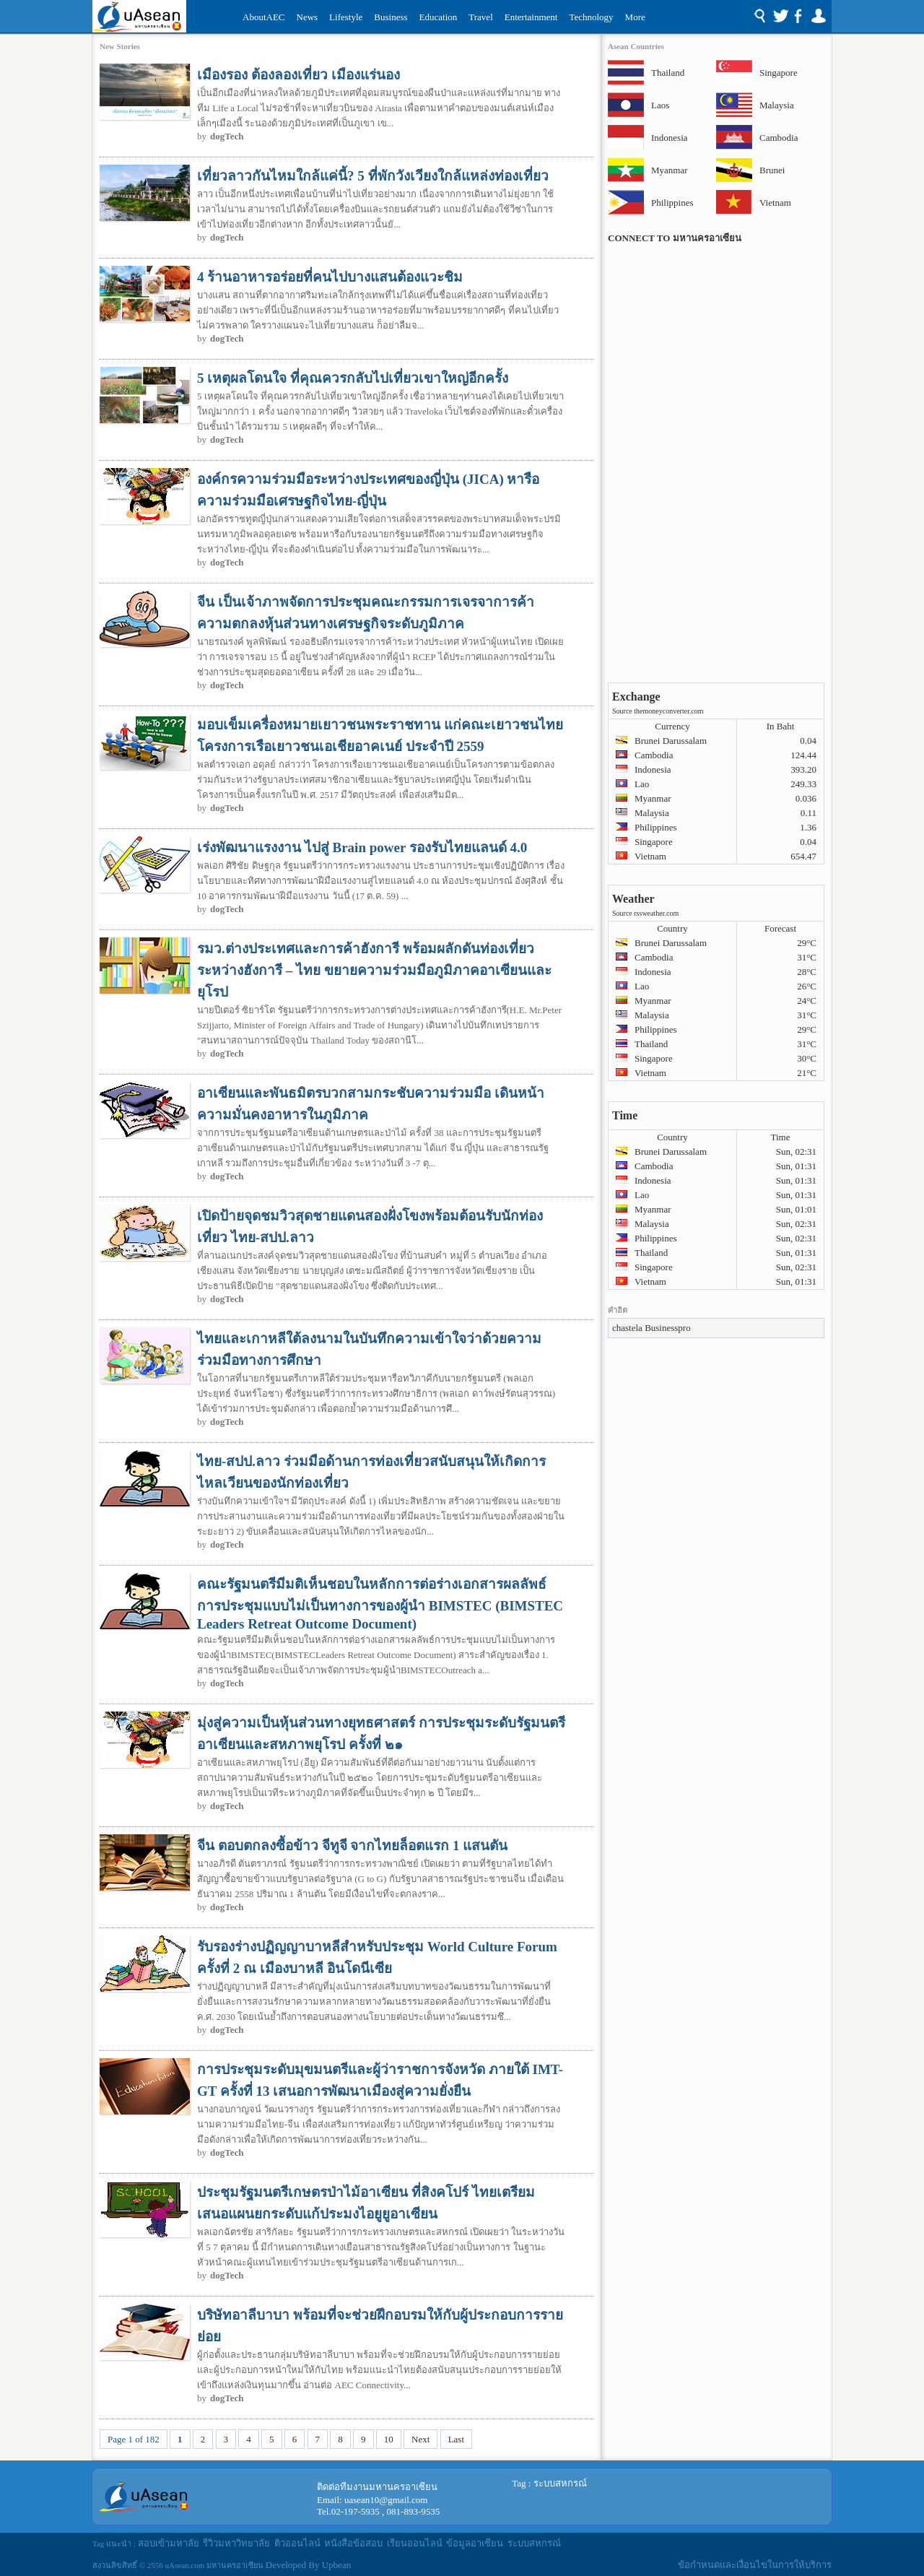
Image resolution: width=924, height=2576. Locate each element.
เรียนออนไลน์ (415, 2543)
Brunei (772, 170)
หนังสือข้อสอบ (353, 2543)
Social (787, 17)
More (635, 17)
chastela (627, 1327)
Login (818, 17)
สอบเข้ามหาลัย (168, 2543)
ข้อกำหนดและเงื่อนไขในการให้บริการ (755, 2564)
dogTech (226, 136)
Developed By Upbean (308, 2564)
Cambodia (777, 137)
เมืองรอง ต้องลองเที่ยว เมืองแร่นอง (298, 74)
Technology (591, 17)
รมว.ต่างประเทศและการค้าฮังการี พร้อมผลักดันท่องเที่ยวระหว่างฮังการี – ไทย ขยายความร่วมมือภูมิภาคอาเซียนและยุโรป (374, 970)
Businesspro (668, 1327)
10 (388, 2439)
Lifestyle (345, 17)
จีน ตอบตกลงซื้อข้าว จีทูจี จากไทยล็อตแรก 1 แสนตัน (352, 1845)
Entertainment (531, 17)
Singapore (777, 72)
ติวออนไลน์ (297, 2543)
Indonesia (669, 137)
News (307, 17)
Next (420, 2439)
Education (438, 17)
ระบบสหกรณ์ (560, 2483)
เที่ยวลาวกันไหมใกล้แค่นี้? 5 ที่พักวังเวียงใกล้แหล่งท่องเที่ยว (373, 175)
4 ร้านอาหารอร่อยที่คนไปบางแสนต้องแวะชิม (330, 277)
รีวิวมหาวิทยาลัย (236, 2543)
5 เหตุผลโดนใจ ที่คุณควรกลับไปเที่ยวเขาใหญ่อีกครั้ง (352, 378)
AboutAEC (264, 17)
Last (456, 2439)
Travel (480, 17)
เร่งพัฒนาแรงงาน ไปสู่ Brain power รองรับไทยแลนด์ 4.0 (362, 847)
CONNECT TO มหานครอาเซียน (674, 238)
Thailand (667, 72)
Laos (660, 105)
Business (390, 17)
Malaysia (776, 105)
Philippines (669, 202)
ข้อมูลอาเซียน (474, 2543)
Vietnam (775, 202)
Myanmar (669, 170)
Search (759, 17)
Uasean (139, 16)
